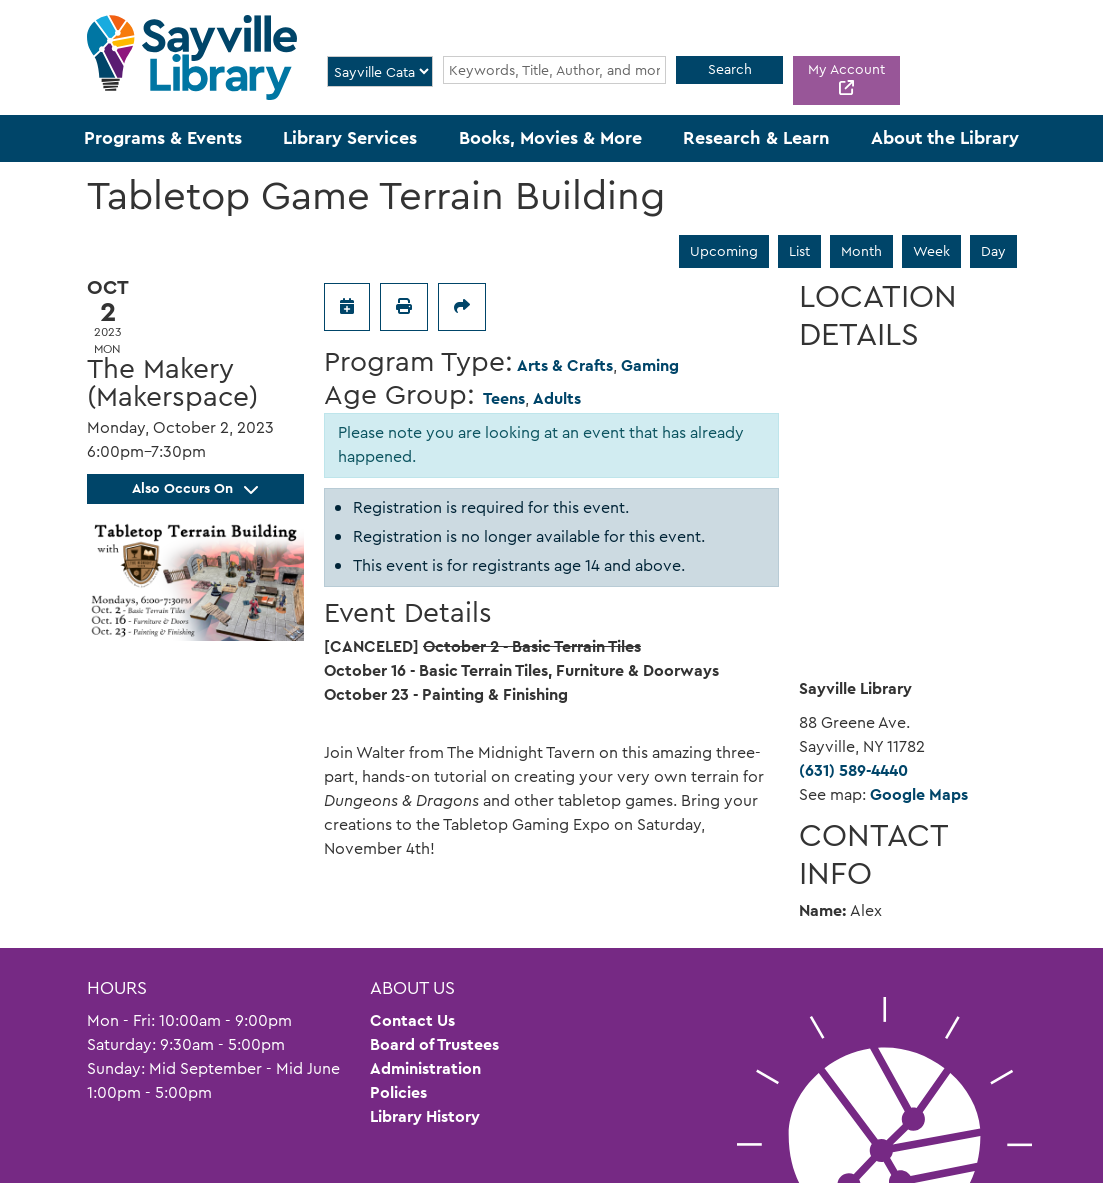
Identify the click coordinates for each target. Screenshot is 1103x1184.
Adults (557, 398)
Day (993, 251)
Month (861, 251)
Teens (504, 398)
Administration (425, 1068)
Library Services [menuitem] (350, 138)
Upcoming (724, 251)
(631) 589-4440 (853, 770)
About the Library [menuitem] (945, 138)
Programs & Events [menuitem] (163, 138)
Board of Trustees (434, 1044)
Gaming (650, 365)
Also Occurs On (195, 488)
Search (730, 69)
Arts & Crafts (565, 365)
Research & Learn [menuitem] (756, 138)
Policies (398, 1092)
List (799, 251)
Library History (425, 1116)
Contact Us (412, 1020)
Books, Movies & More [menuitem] (550, 138)
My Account (846, 69)
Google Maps (919, 794)
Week (931, 251)
